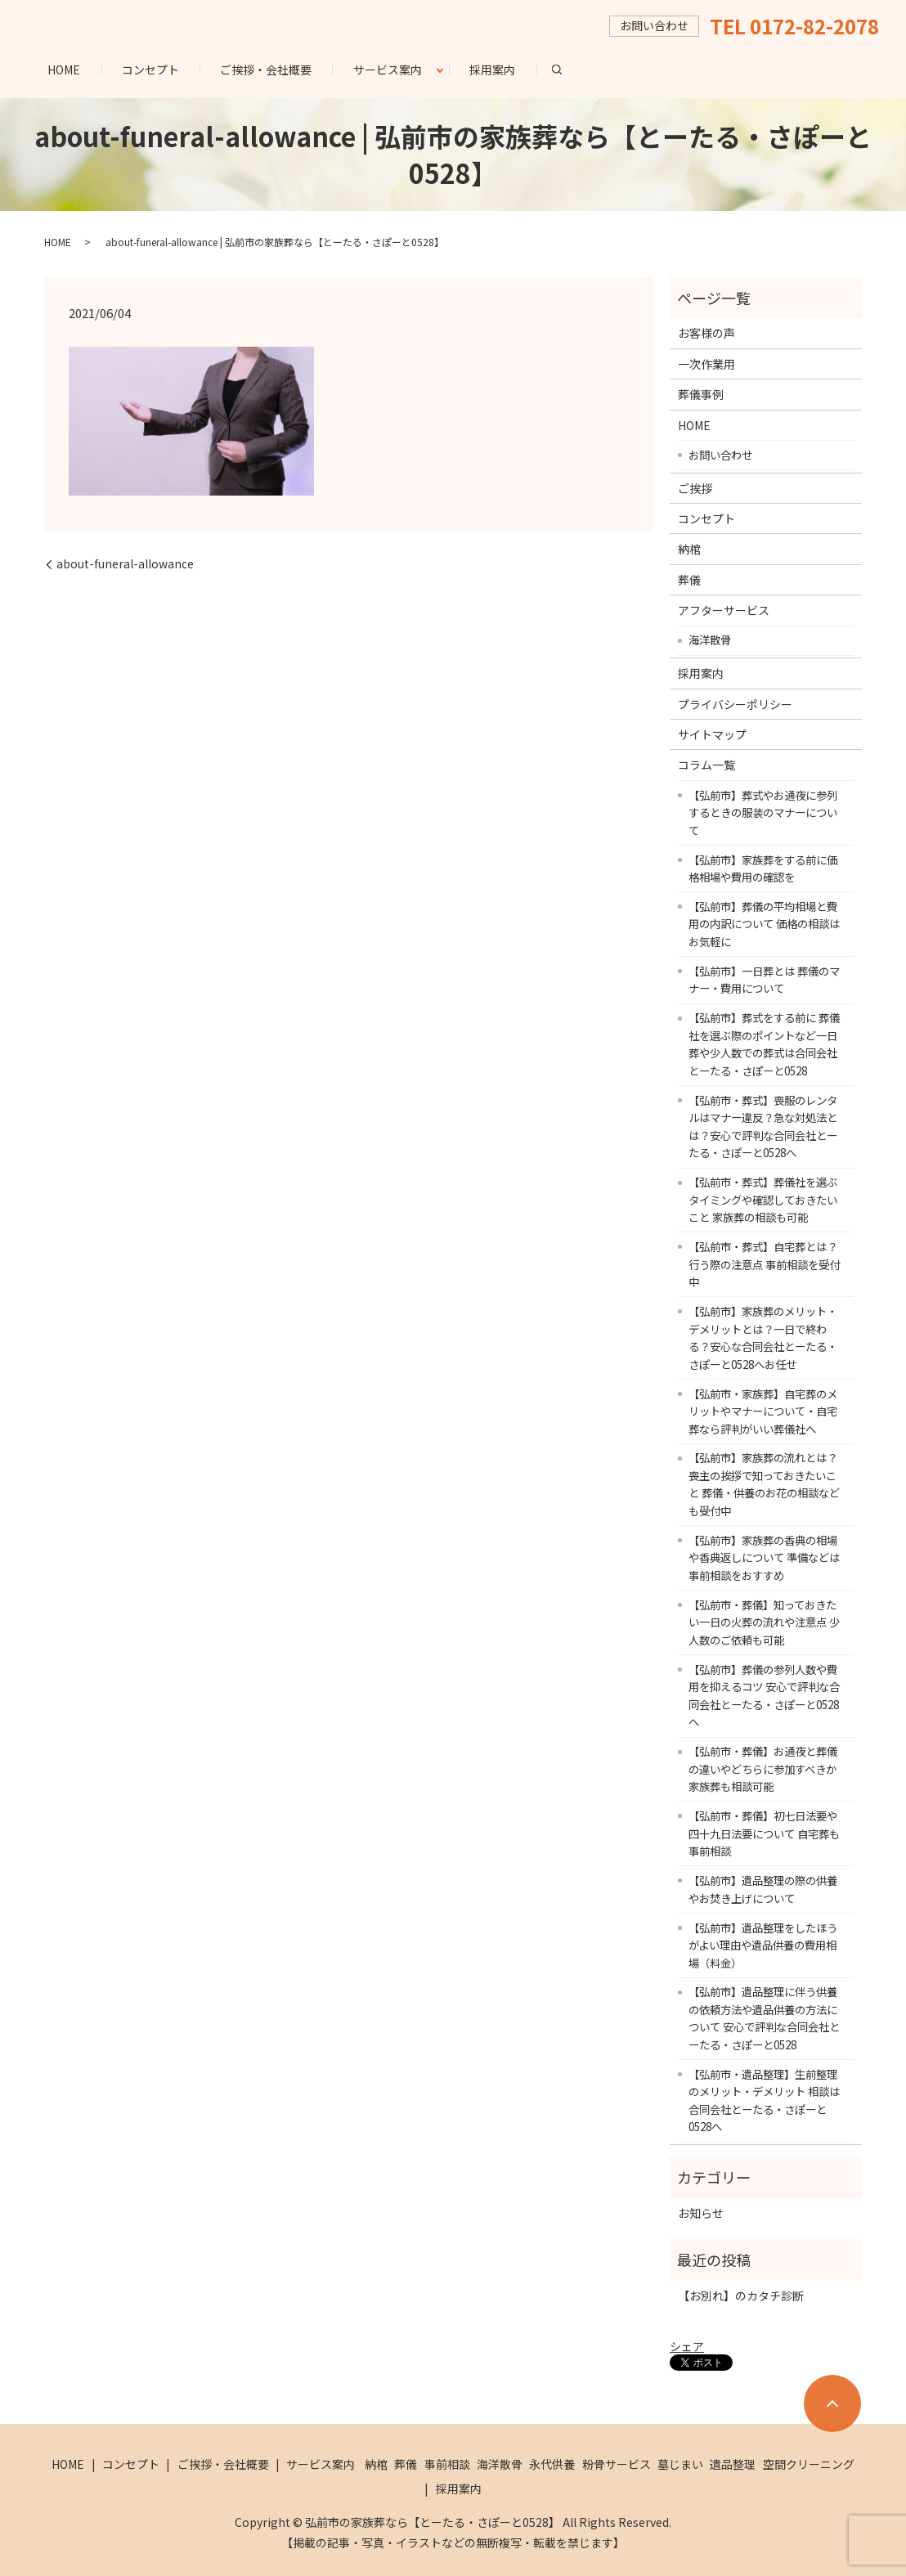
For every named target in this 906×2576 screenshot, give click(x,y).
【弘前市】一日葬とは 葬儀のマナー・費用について (764, 980)
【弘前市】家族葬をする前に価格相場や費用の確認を (762, 868)
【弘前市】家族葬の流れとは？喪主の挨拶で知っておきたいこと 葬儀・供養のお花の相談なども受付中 (764, 1484)
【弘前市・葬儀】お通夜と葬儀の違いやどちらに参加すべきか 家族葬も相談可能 (762, 1768)
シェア (687, 2346)
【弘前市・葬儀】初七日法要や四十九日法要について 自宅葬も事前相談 (764, 1833)
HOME (63, 69)
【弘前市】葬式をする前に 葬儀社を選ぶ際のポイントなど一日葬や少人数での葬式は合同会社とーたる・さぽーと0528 (764, 1044)
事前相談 (447, 2464)
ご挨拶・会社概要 (266, 69)
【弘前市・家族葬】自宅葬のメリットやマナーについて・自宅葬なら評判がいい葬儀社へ (762, 1411)
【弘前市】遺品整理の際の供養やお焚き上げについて (762, 1889)
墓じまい (680, 2464)
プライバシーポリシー (735, 704)
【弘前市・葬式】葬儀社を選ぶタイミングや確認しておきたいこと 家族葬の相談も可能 (762, 1199)
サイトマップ (712, 734)
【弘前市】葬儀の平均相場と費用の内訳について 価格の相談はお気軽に (764, 923)
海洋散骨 (709, 639)
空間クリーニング (808, 2464)
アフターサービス (723, 610)
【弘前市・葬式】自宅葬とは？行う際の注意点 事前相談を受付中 (764, 1264)
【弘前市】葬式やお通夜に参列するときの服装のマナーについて (762, 812)
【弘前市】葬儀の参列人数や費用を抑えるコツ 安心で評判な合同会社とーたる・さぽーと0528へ (764, 1695)
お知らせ (701, 2213)
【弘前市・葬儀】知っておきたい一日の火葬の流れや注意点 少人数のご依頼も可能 (764, 1622)
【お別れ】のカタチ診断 (741, 2295)
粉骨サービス (616, 2464)
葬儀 (689, 580)
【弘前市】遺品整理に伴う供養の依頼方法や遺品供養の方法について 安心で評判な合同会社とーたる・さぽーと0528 (764, 2018)
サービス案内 (387, 69)
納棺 (689, 549)
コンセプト (150, 69)
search (567, 69)
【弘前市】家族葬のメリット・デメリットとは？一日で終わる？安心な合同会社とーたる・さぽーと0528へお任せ (762, 1337)
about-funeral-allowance (125, 564)
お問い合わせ (720, 455)
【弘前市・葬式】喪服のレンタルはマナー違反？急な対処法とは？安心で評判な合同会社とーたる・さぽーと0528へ (762, 1126)
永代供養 (552, 2464)
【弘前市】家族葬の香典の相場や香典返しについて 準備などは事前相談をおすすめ (764, 1557)
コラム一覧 (706, 764)
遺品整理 (733, 2464)
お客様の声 (706, 333)
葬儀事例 (701, 394)
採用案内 (492, 69)
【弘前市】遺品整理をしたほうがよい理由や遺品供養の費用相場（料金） (762, 1945)
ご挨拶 (695, 488)
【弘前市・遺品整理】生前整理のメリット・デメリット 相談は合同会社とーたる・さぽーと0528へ (764, 2100)
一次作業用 (706, 364)
